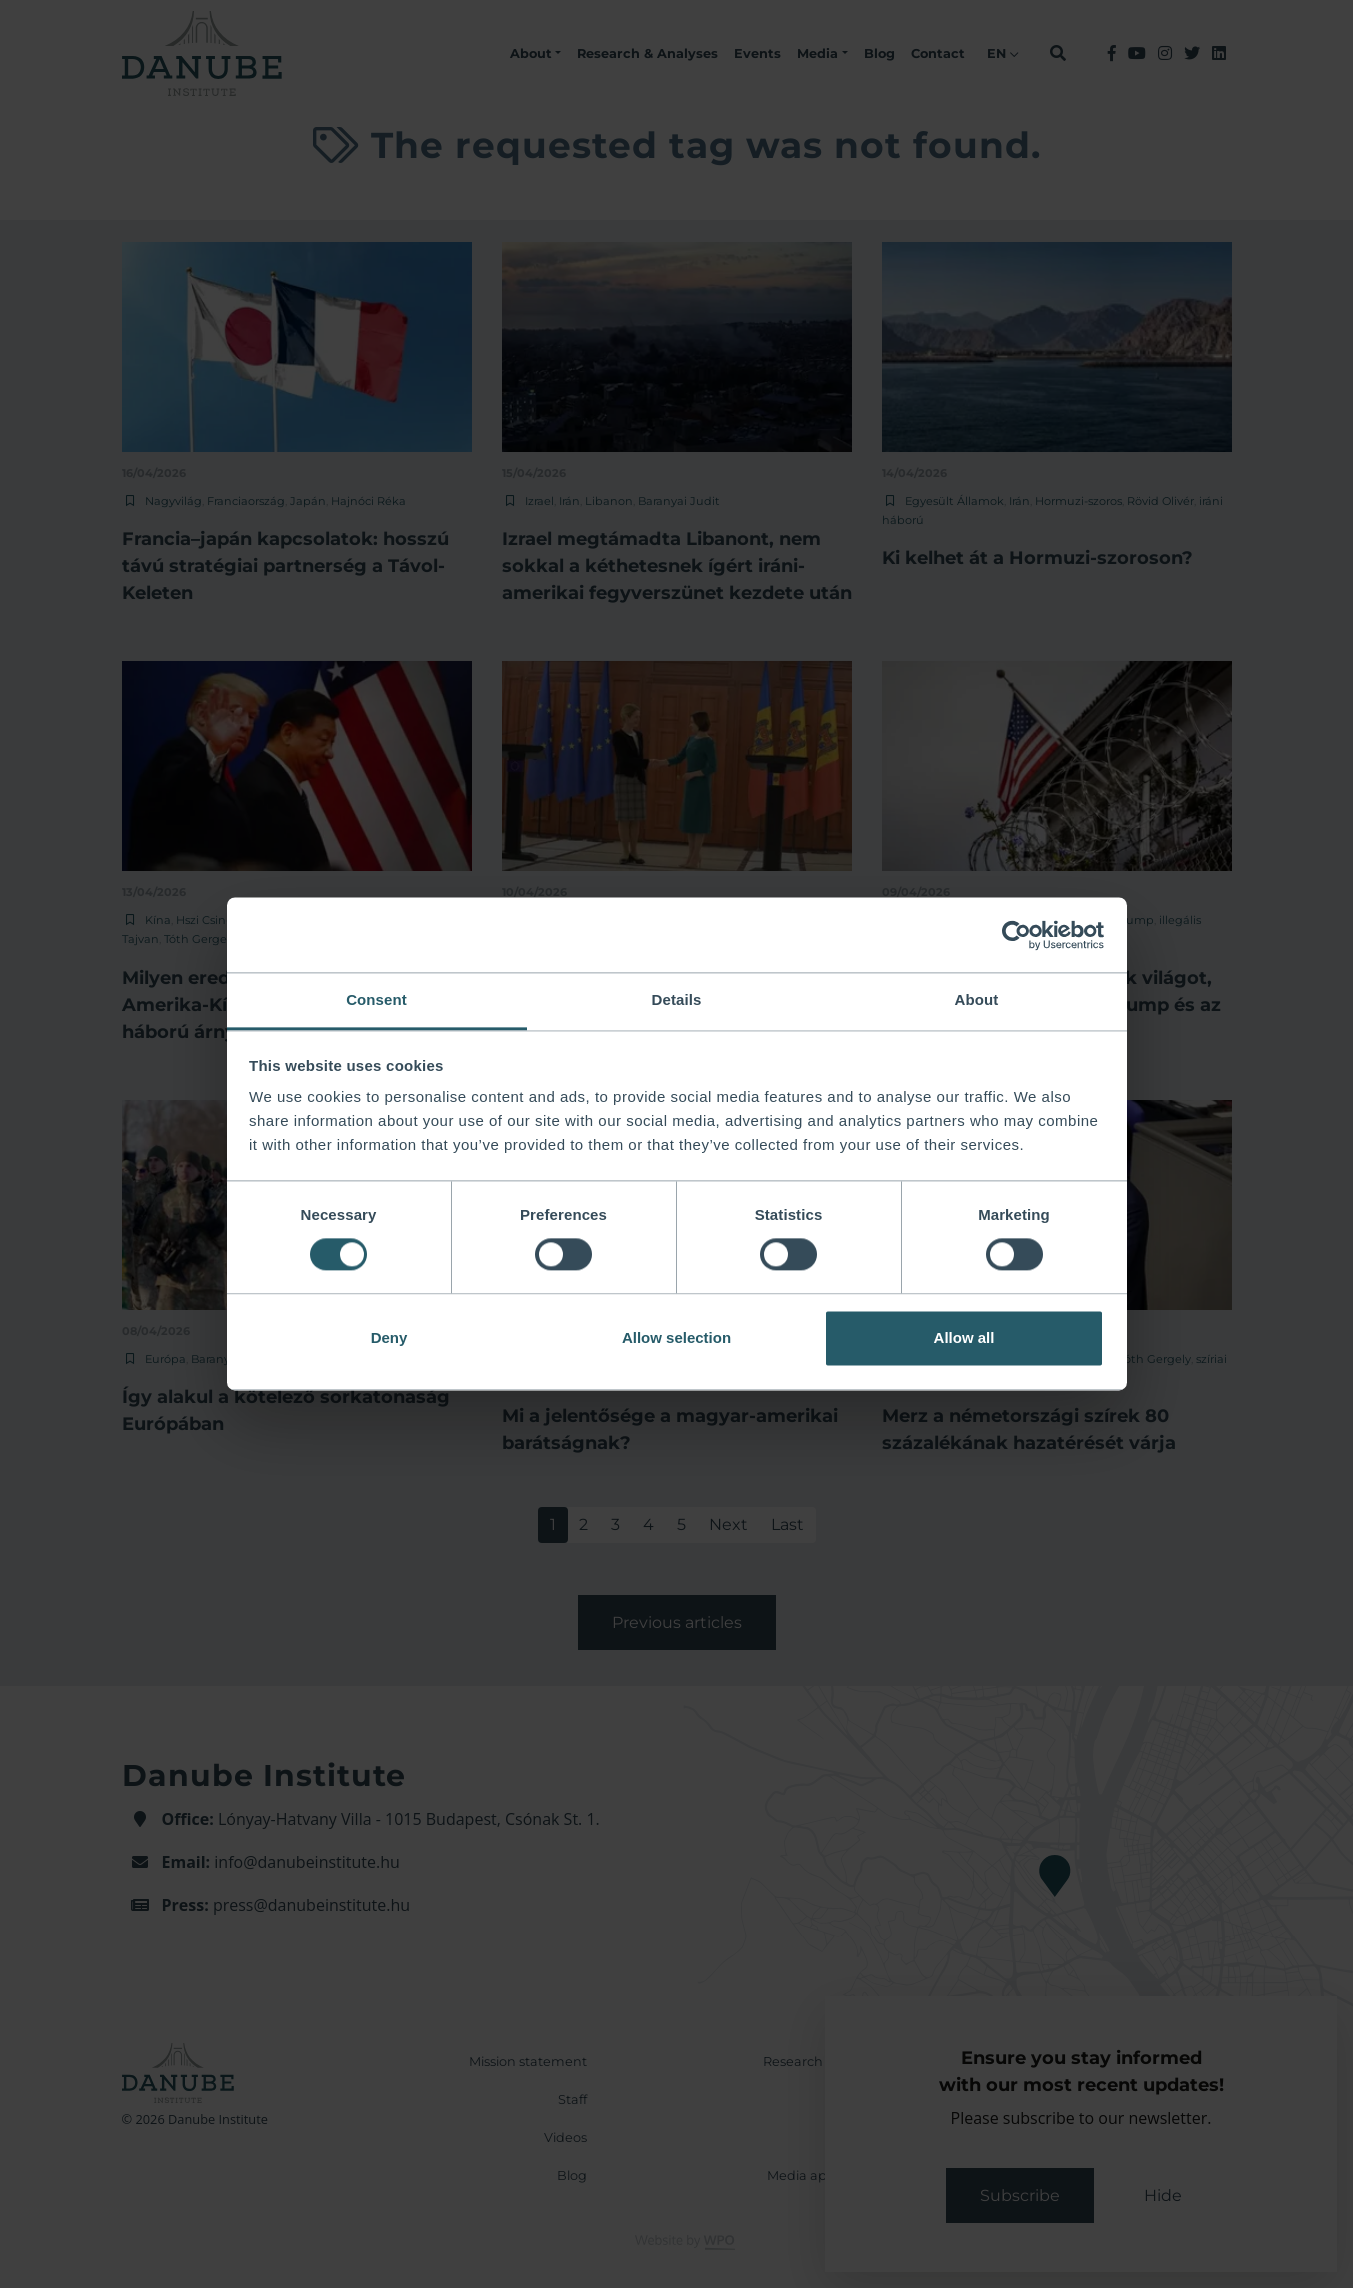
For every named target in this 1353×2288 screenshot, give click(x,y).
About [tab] (977, 999)
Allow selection (676, 1337)
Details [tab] (677, 999)
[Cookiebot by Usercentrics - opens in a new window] (1016, 935)
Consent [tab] (376, 999)
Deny (389, 1337)
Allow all (964, 1337)
